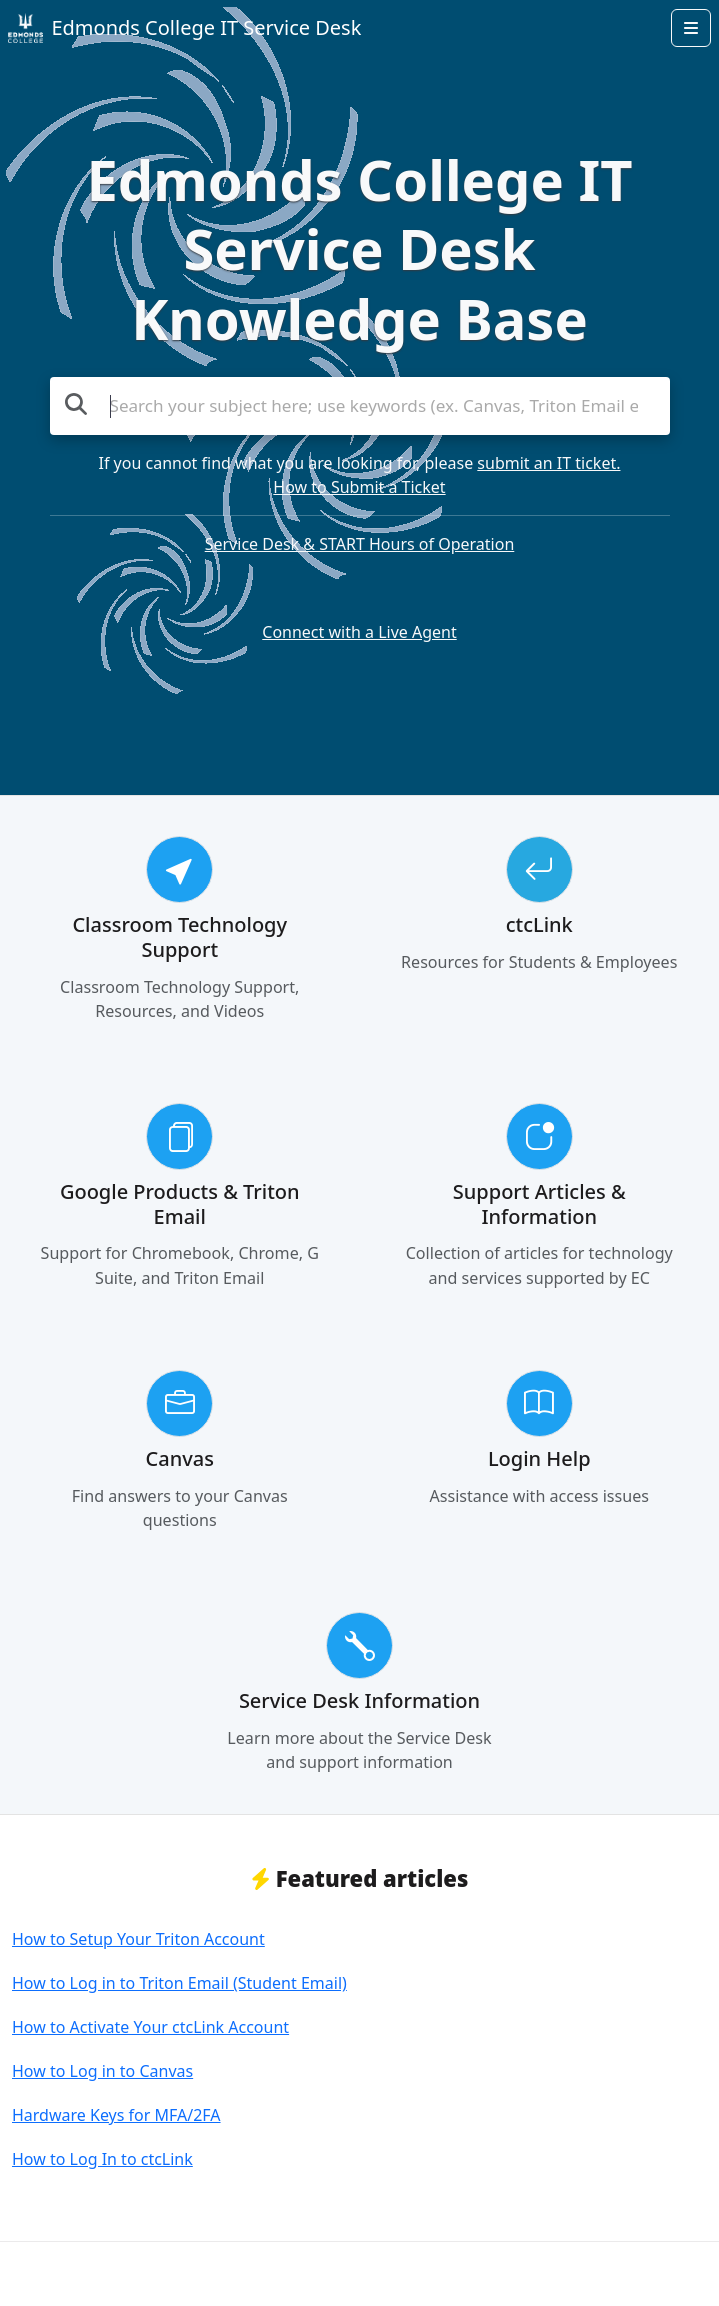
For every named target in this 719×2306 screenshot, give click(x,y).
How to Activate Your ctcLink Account (150, 2027)
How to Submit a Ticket (359, 487)
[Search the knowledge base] (360, 406)
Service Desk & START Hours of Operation (360, 544)
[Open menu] (691, 28)
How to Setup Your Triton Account (138, 1939)
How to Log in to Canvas (102, 2071)
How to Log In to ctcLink (102, 2159)
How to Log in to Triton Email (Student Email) (179, 1983)
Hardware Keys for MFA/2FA (116, 2115)
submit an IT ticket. (548, 463)
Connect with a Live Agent (359, 632)
